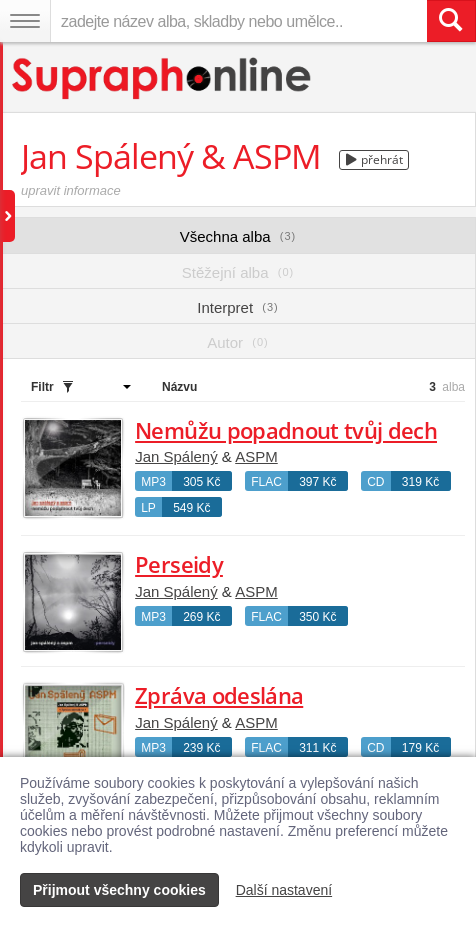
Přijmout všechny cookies (119, 890)
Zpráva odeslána (219, 695)
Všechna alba (238, 236)
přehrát (374, 159)
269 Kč (201, 617)
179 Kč (420, 748)
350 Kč (317, 617)
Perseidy (179, 564)
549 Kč (191, 508)
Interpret (237, 307)
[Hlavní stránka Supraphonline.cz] (162, 78)
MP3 (153, 482)
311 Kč (317, 748)
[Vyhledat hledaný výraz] (451, 21)
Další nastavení (284, 890)
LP (148, 508)
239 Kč (201, 748)
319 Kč (420, 482)
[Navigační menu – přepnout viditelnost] (25, 21)
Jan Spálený (176, 456)
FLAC (266, 482)
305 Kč (201, 482)
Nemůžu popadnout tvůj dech (286, 430)
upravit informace (71, 190)
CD (375, 482)
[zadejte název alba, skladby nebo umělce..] (238, 21)
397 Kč (317, 482)
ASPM (256, 456)
